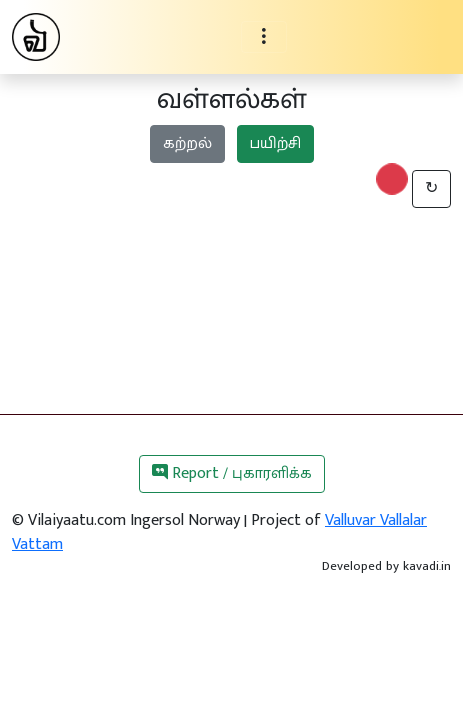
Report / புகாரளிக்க (232, 473)
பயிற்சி (275, 143)
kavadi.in (427, 566)
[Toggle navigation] (264, 37)
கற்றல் (187, 143)
